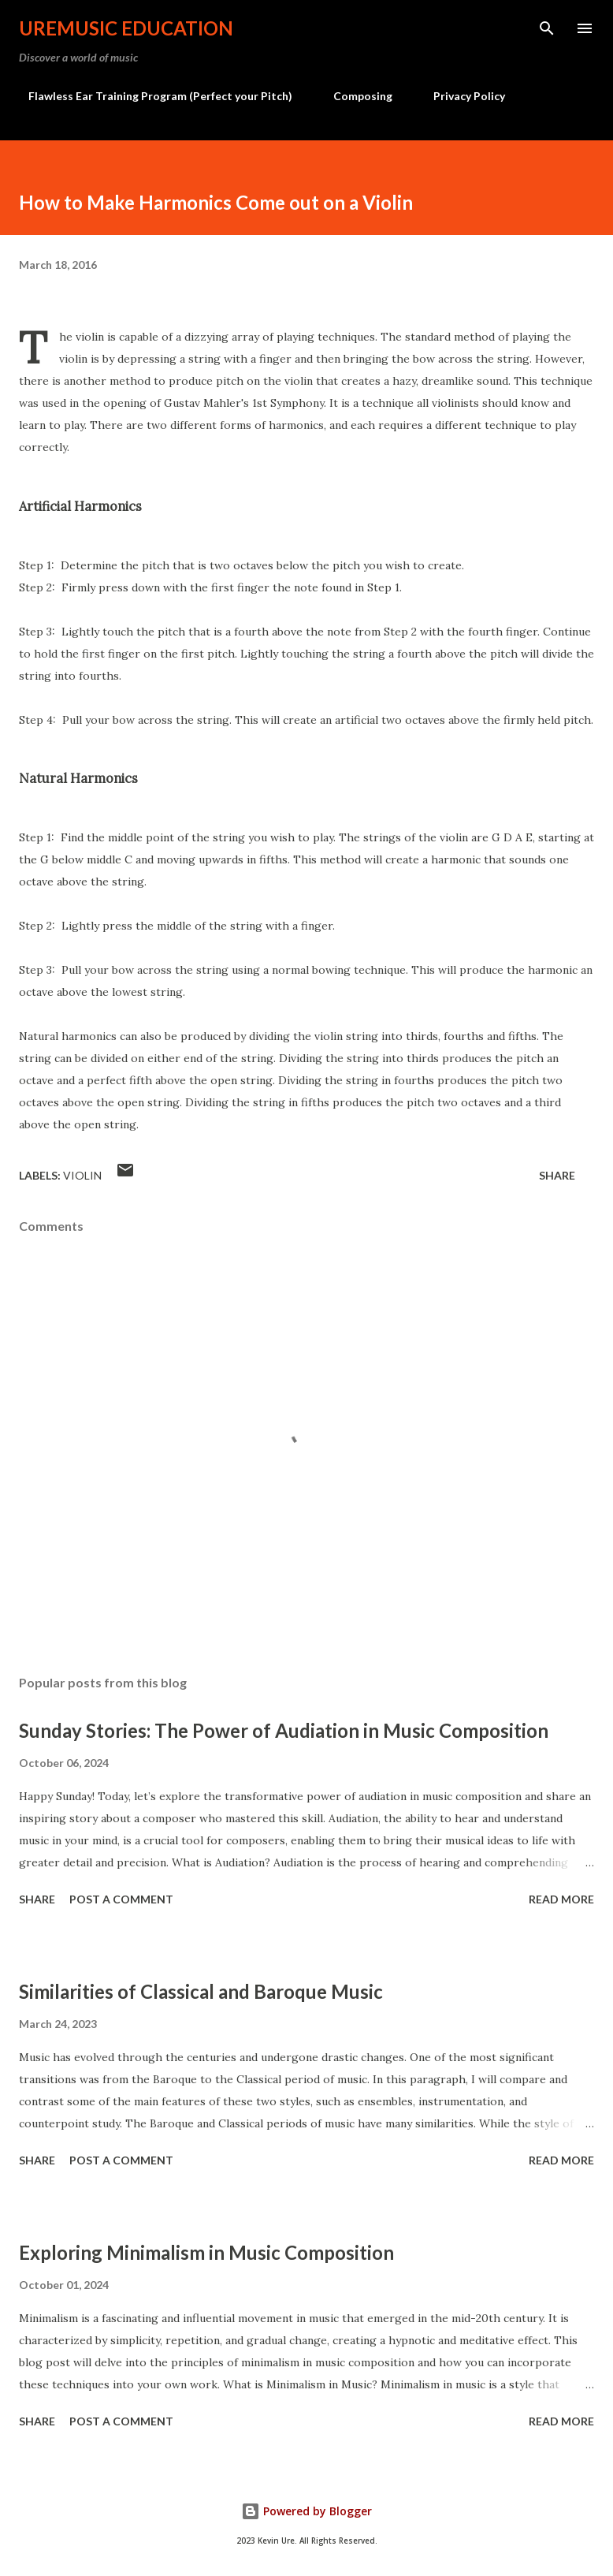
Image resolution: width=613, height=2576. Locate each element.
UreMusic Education (126, 28)
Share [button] (557, 1175)
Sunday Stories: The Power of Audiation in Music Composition (283, 1730)
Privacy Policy (460, 96)
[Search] (546, 28)
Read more (561, 1899)
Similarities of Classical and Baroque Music (201, 1991)
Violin (82, 1175)
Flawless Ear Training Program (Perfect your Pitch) (151, 96)
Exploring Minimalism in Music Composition (206, 2252)
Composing (353, 96)
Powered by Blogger (306, 2510)
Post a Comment (121, 1899)
